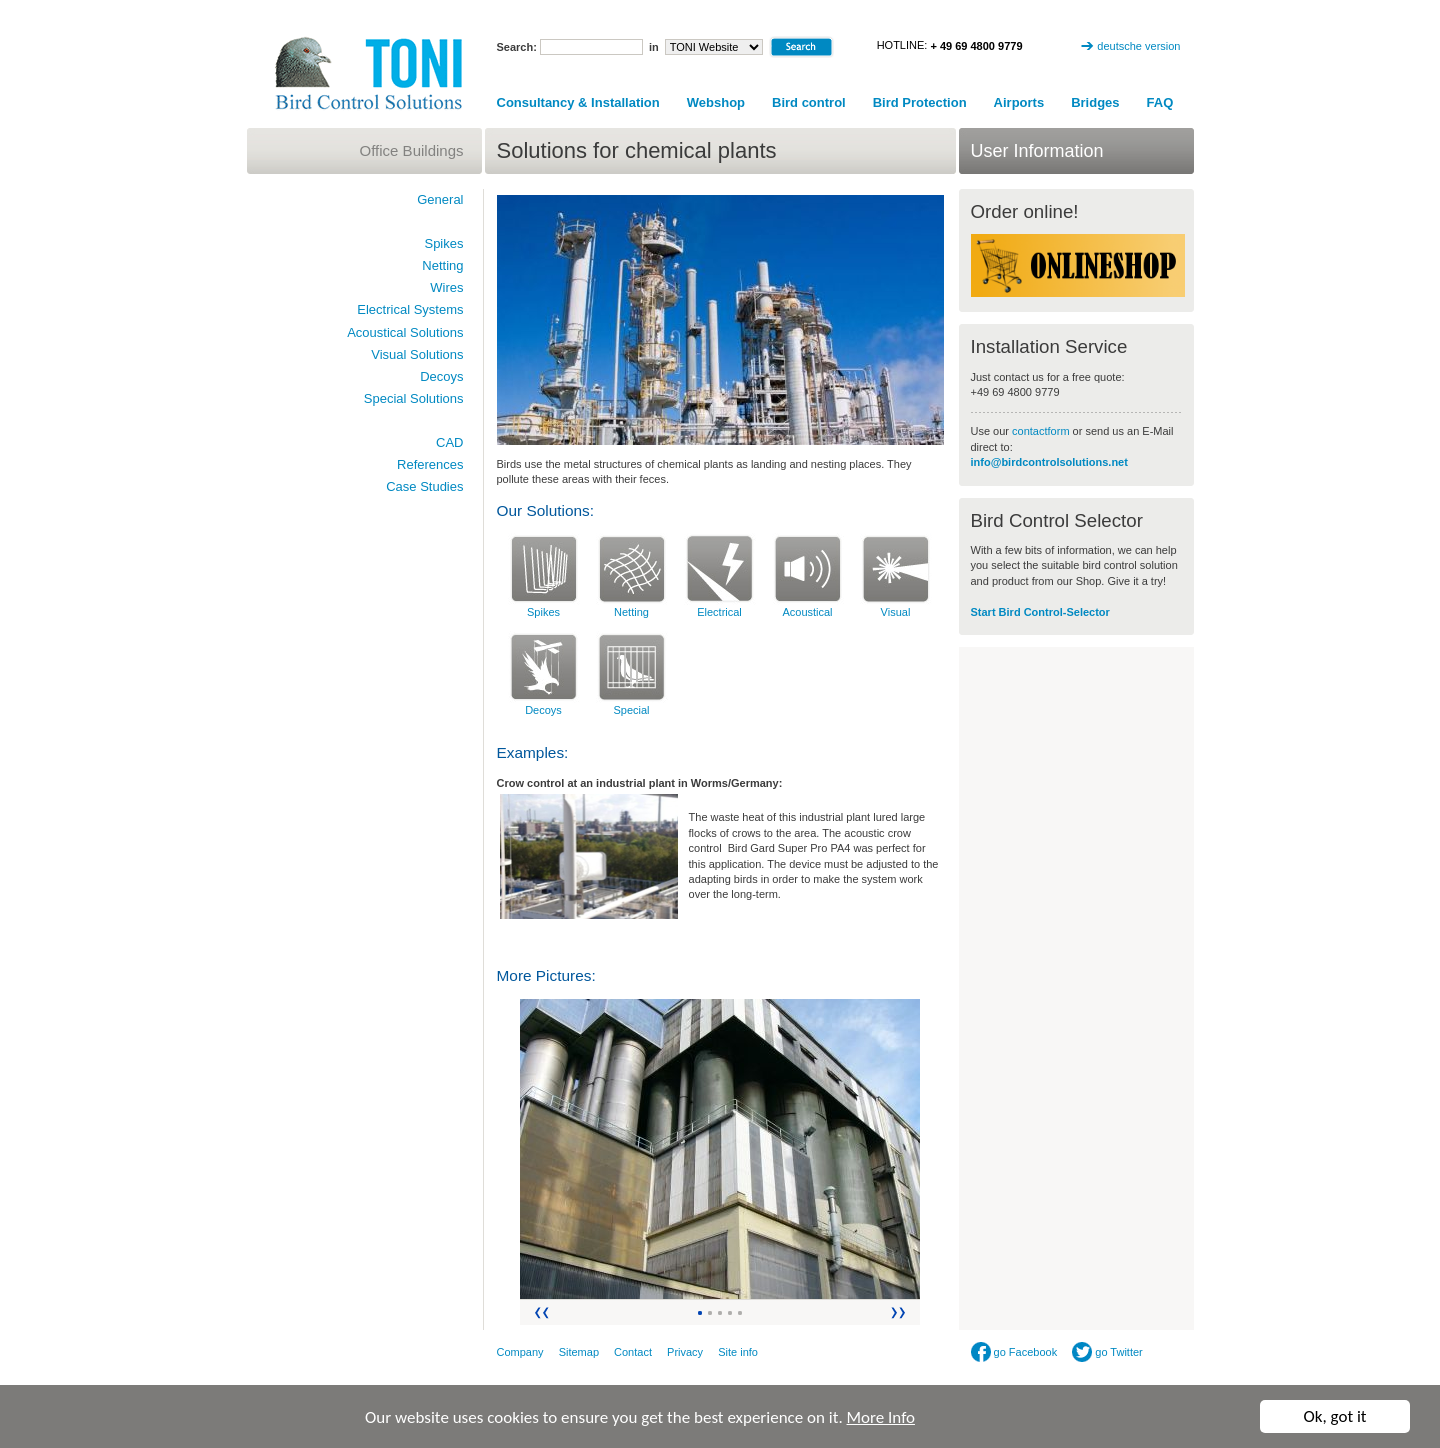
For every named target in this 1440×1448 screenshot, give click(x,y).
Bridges (1095, 102)
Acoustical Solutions (405, 332)
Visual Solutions (417, 354)
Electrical (719, 612)
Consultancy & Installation (578, 102)
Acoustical (807, 612)
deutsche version (1138, 46)
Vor (899, 1312)
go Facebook (1014, 1352)
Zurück (540, 1312)
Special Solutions (414, 398)
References (430, 464)
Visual (896, 612)
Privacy (685, 1352)
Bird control (809, 102)
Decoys (543, 710)
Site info (738, 1352)
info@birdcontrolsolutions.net (1049, 462)
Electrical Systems (410, 309)
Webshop (716, 102)
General (440, 199)
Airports (1019, 102)
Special (631, 710)
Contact (633, 1352)
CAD (449, 442)
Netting (631, 612)
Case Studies (424, 486)
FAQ (1160, 102)
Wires (446, 287)
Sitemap (579, 1352)
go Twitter (1107, 1352)
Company (520, 1352)
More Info (881, 1417)
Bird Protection (920, 102)
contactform (1042, 431)
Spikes (543, 612)
